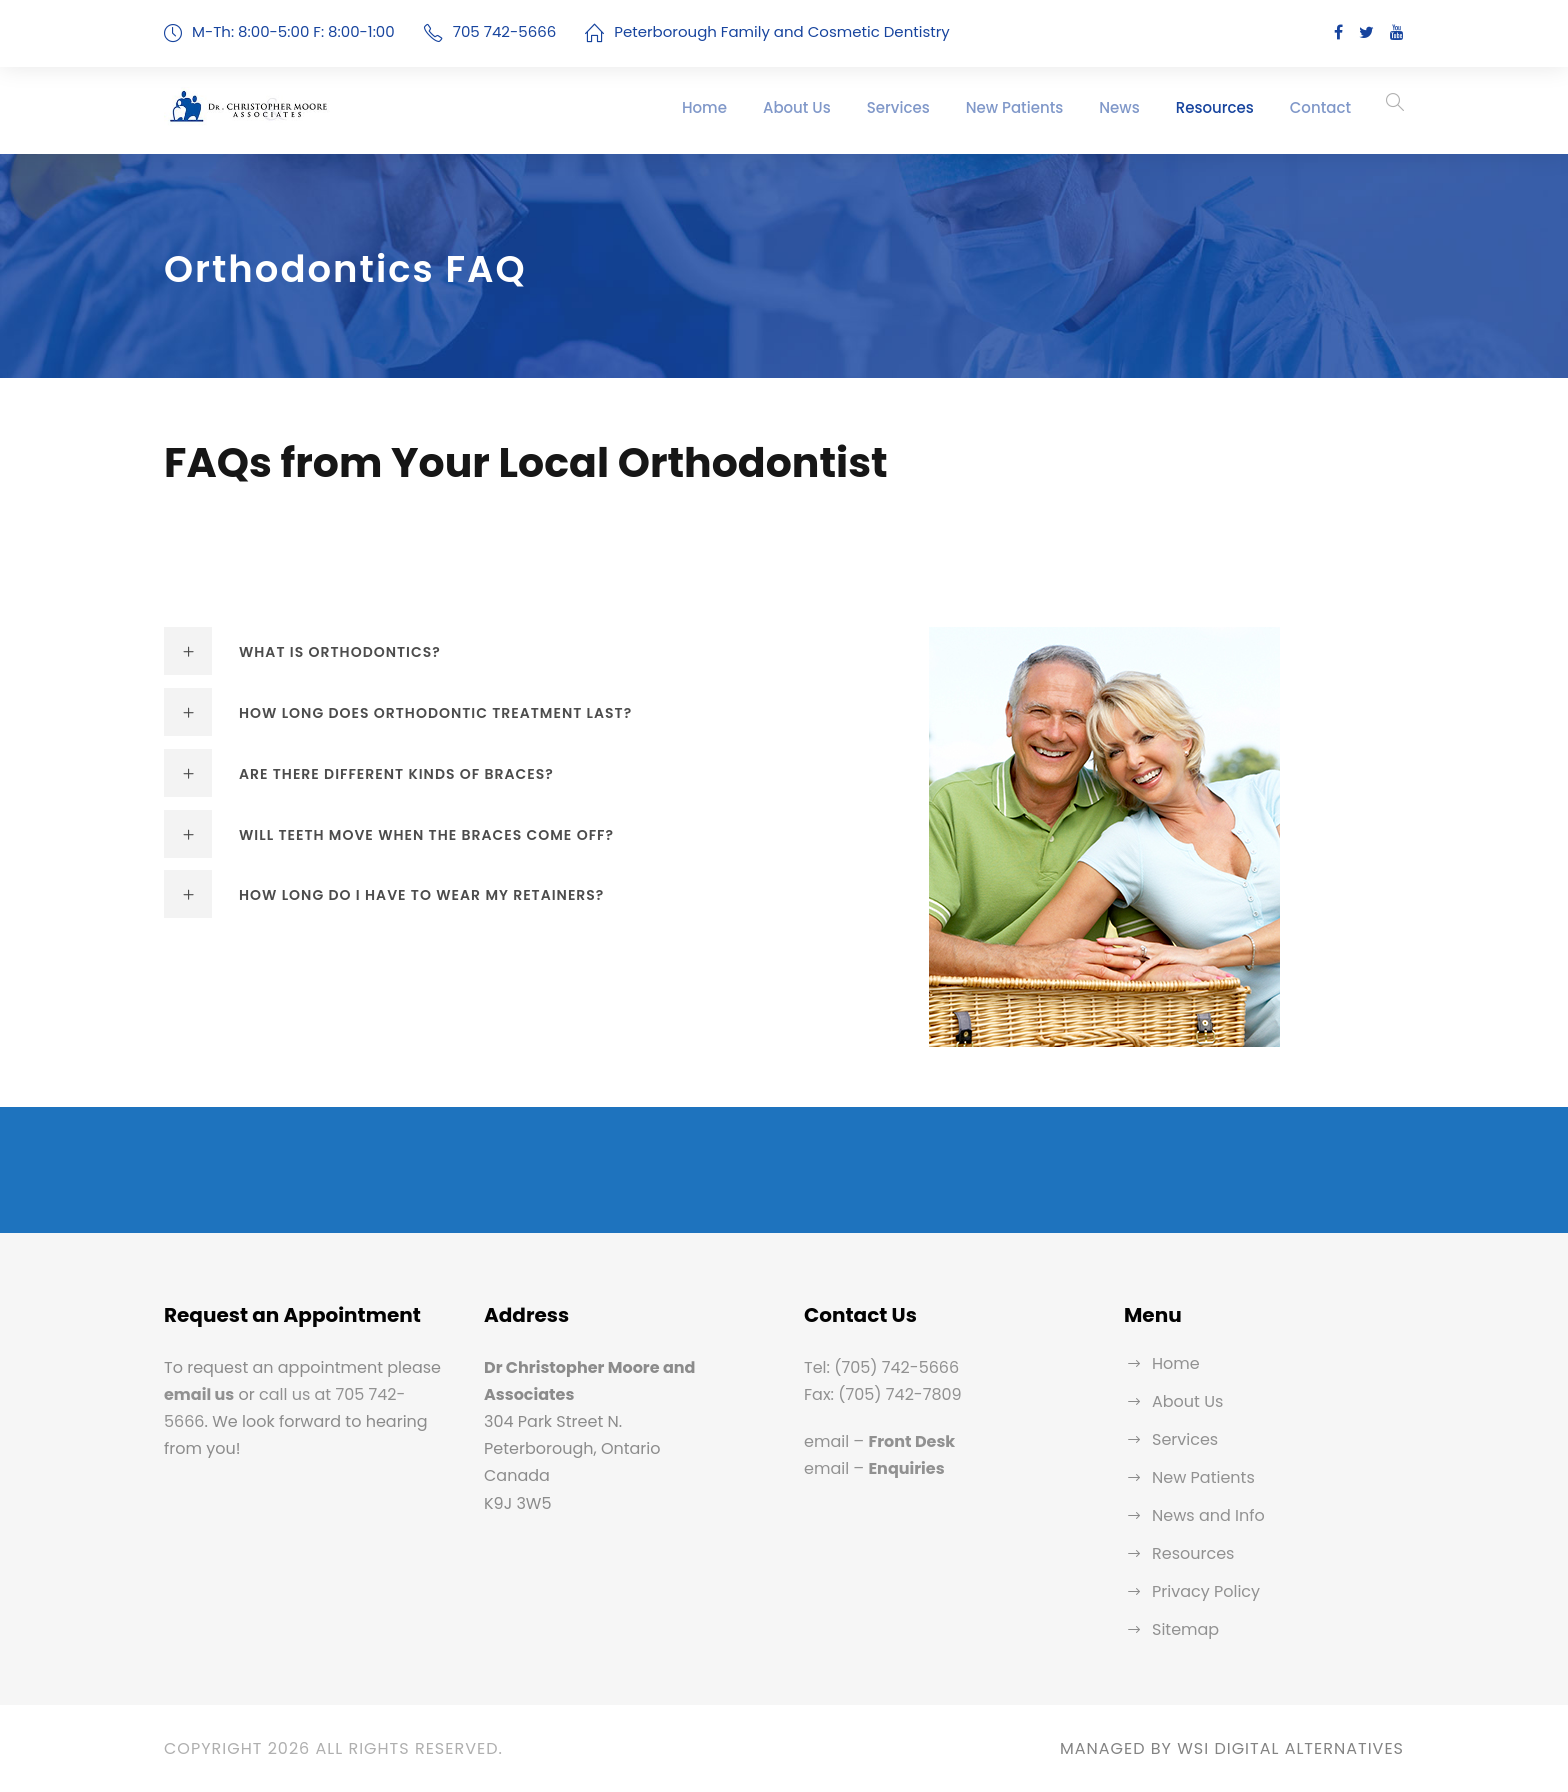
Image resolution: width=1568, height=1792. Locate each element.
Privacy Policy (1206, 1591)
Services (898, 107)
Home (704, 107)
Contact (1320, 107)
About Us (797, 107)
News (1119, 107)
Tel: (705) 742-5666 (881, 1367)
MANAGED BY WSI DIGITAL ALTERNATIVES (1232, 1748)
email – (879, 1441)
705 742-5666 (505, 31)
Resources (1215, 107)
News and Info (1208, 1515)
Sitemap (1185, 1629)
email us (199, 1394)
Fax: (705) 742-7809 (883, 1394)
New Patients (1015, 107)
